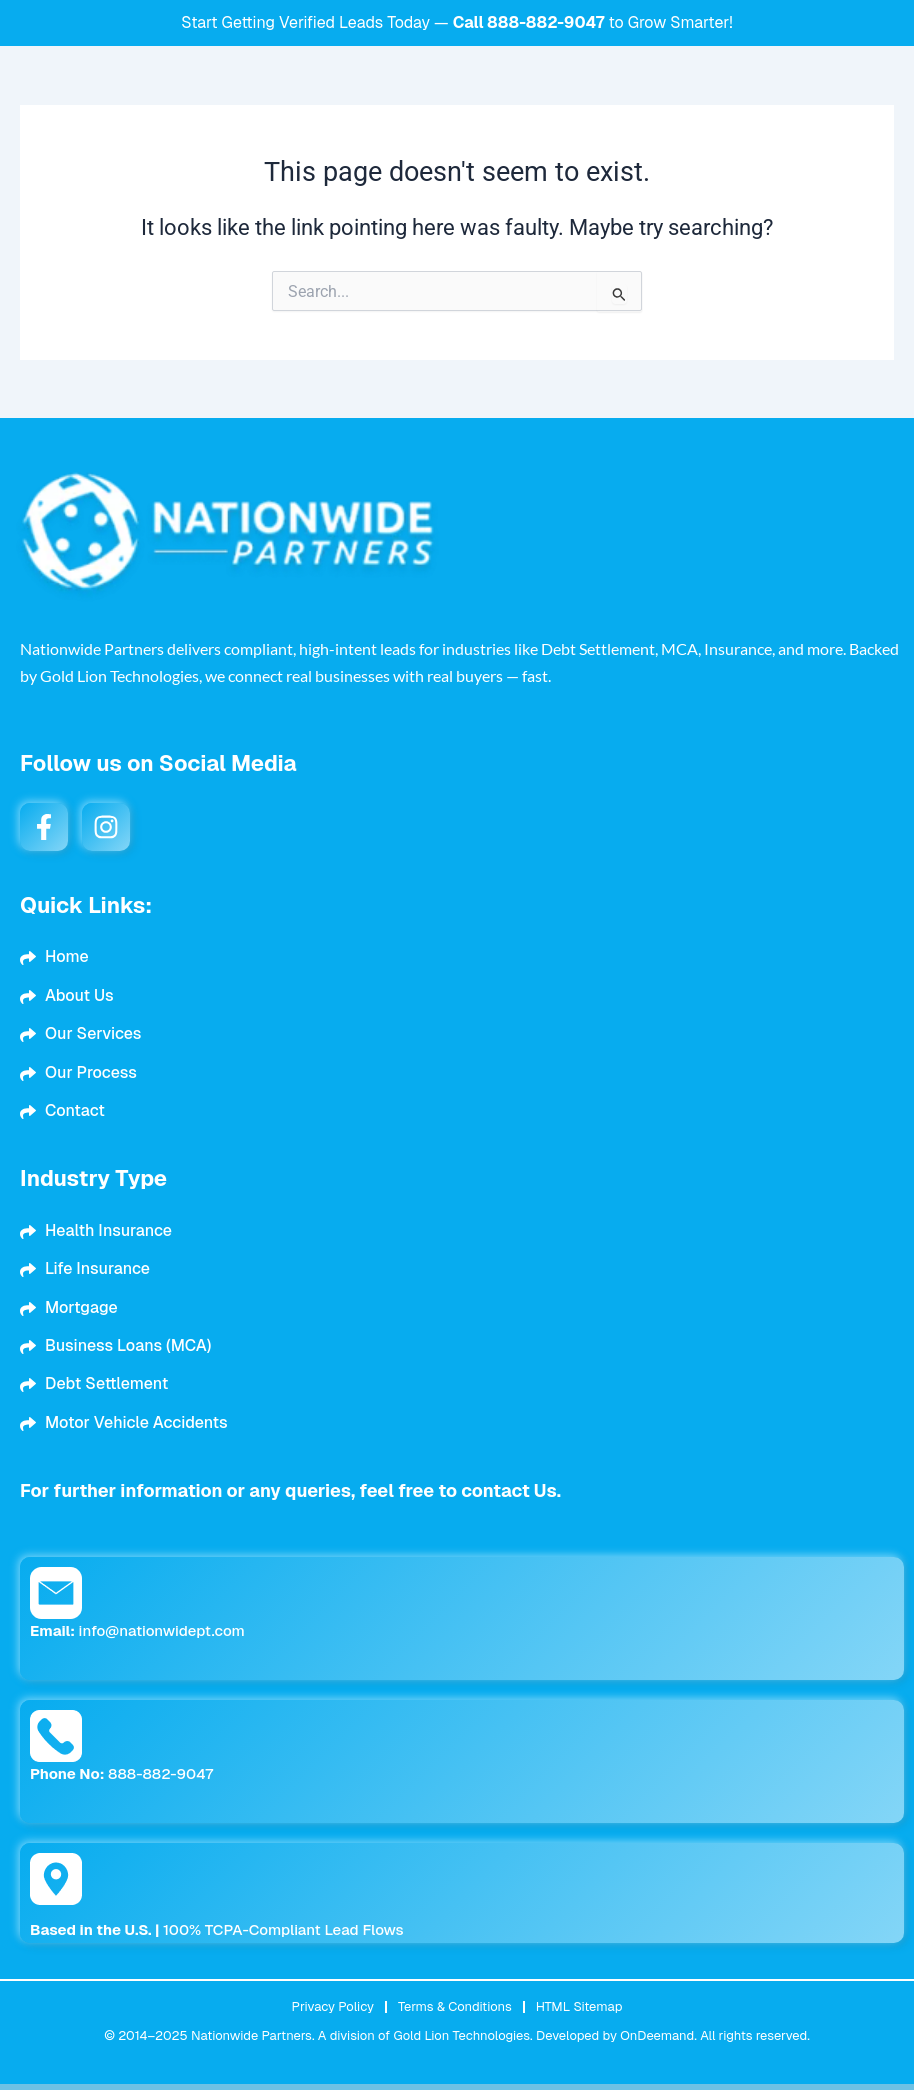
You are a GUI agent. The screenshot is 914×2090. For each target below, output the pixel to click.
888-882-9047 (545, 22)
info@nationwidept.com (137, 1630)
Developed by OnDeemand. (616, 2035)
